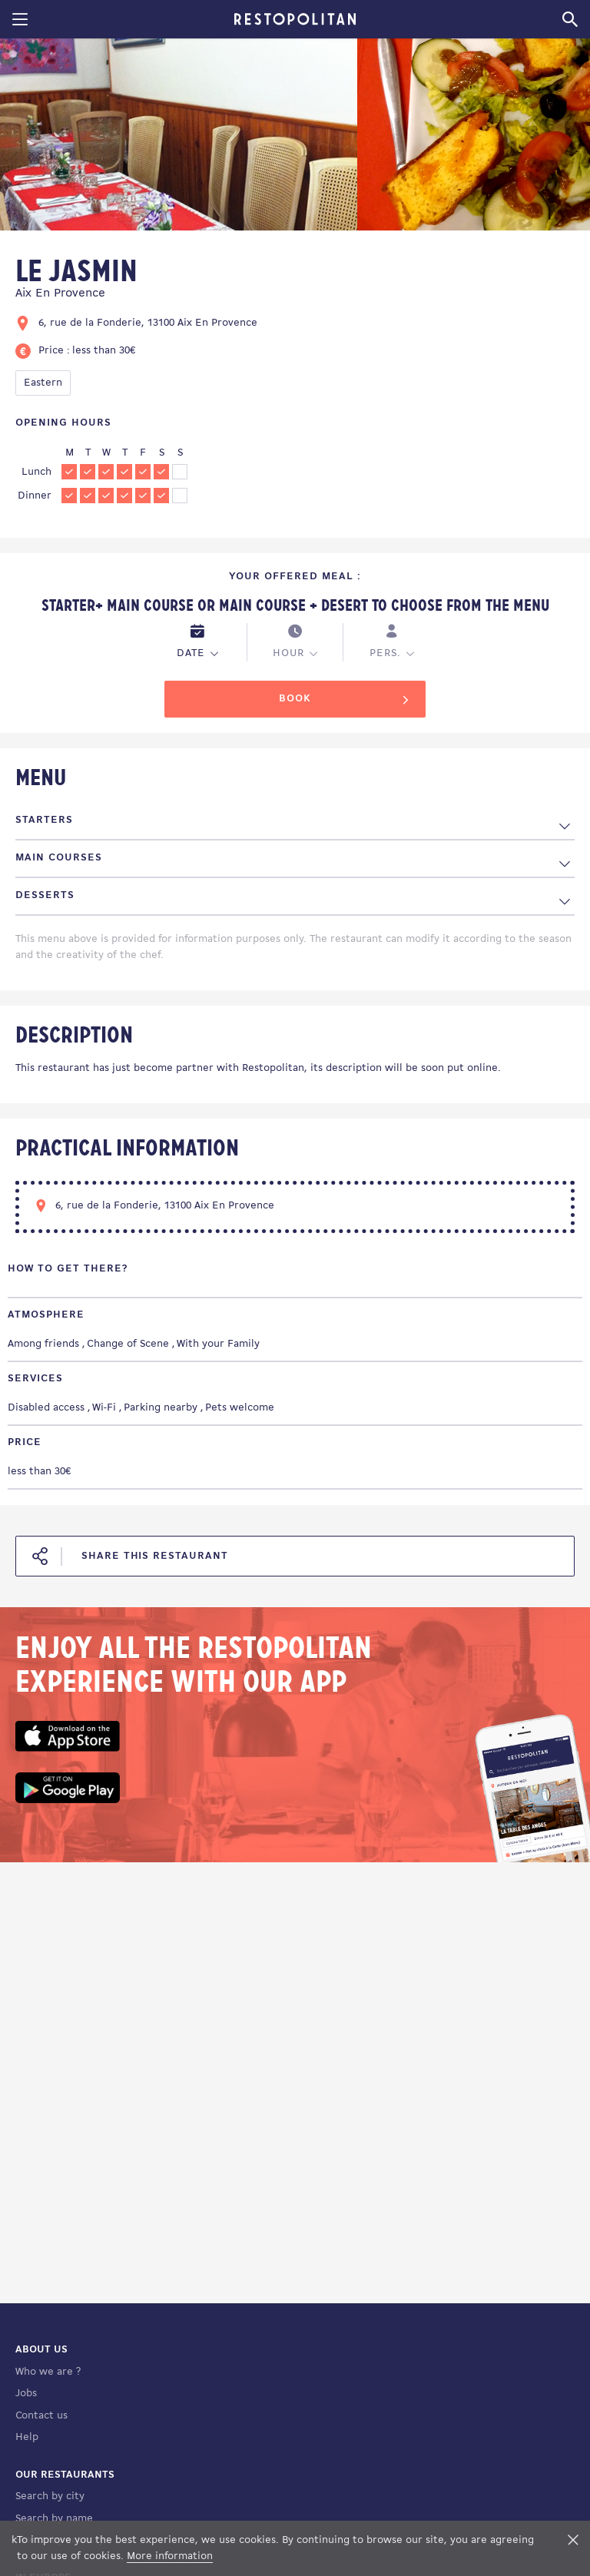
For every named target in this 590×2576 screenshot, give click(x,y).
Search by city (50, 2496)
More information (170, 2556)
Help (26, 2437)
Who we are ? (48, 2372)
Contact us (41, 2416)
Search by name (54, 2519)
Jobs (26, 2393)
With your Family (218, 1344)
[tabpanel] (178, 137)
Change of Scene (128, 1344)
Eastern (43, 383)
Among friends (43, 1344)
